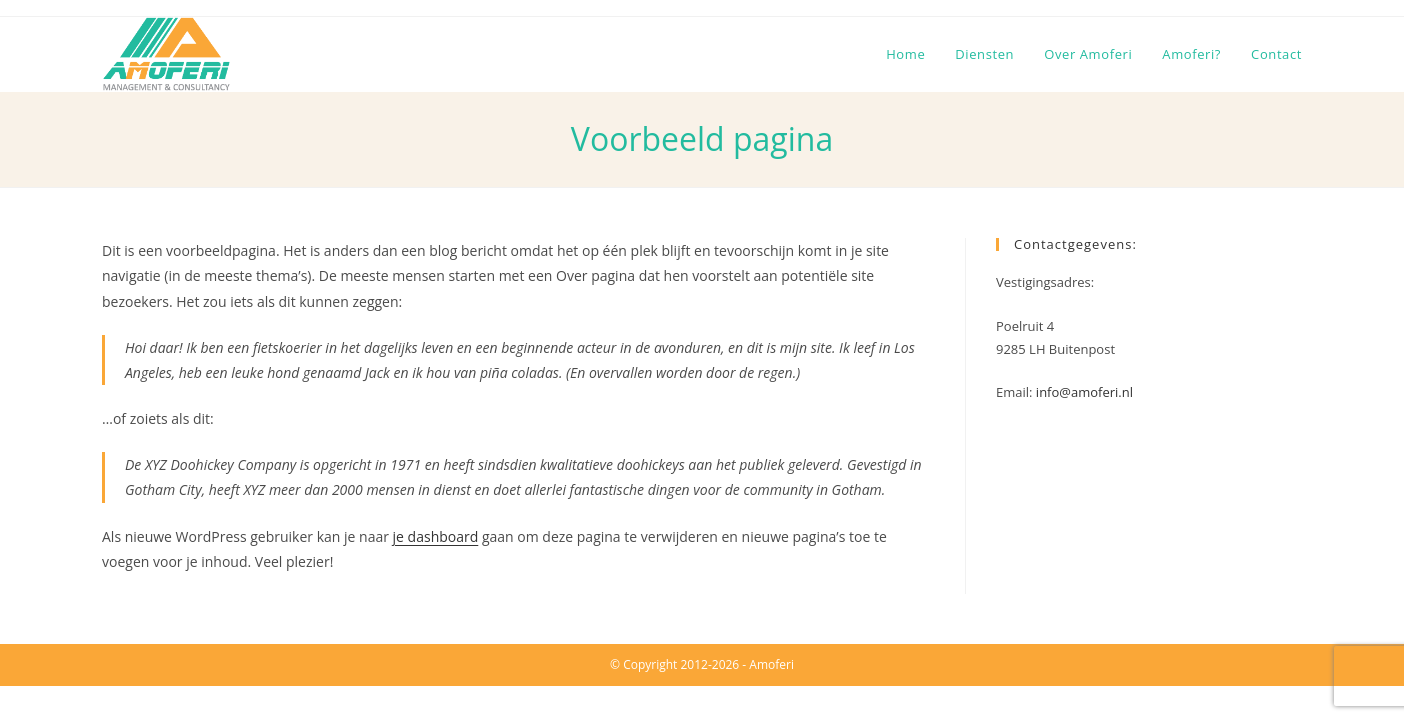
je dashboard (436, 536)
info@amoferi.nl (1084, 392)
